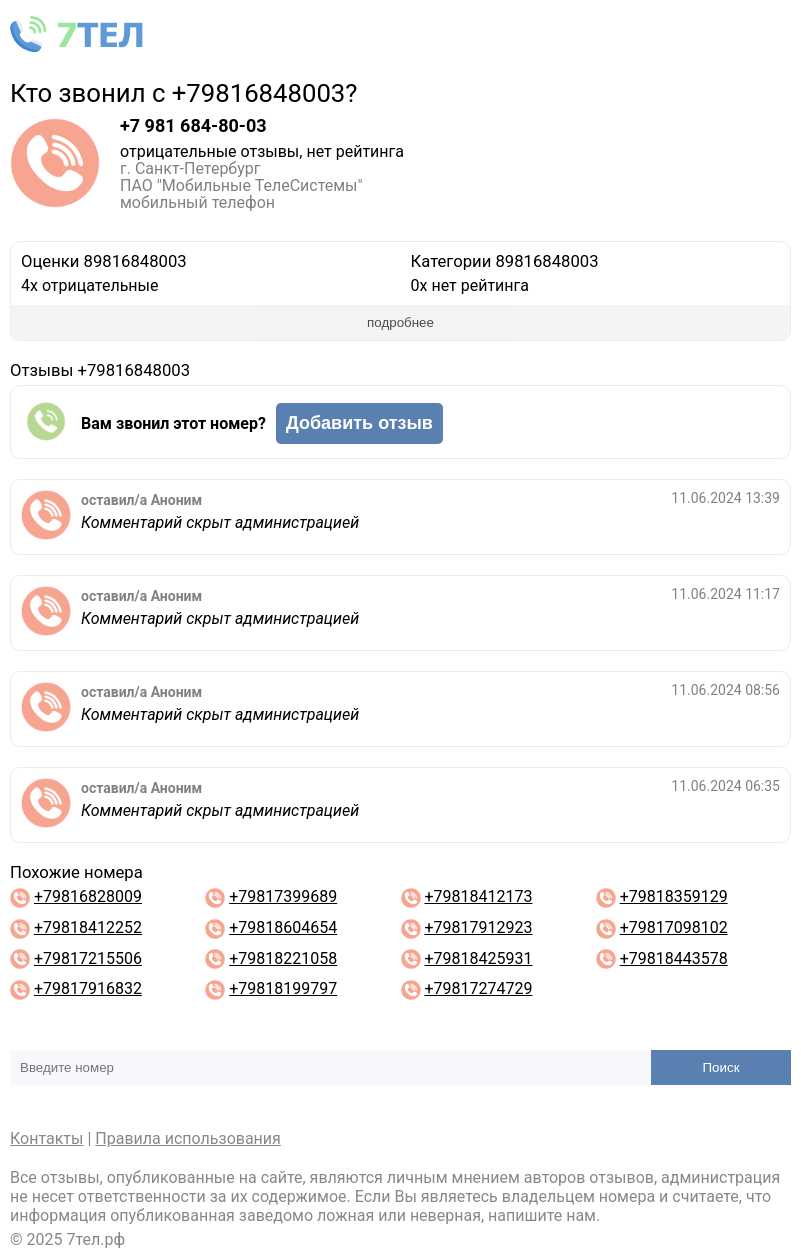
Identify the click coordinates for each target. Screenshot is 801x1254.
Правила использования (188, 1138)
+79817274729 (478, 988)
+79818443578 (674, 958)
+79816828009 (88, 896)
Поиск (721, 1067)
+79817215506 (88, 958)
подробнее (400, 322)
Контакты (46, 1138)
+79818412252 (88, 927)
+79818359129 (674, 896)
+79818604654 (283, 927)
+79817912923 (478, 927)
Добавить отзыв (359, 423)
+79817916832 (88, 988)
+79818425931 (478, 958)
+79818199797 (283, 988)
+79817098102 (674, 927)
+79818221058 (283, 958)
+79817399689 (283, 896)
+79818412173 (478, 896)
